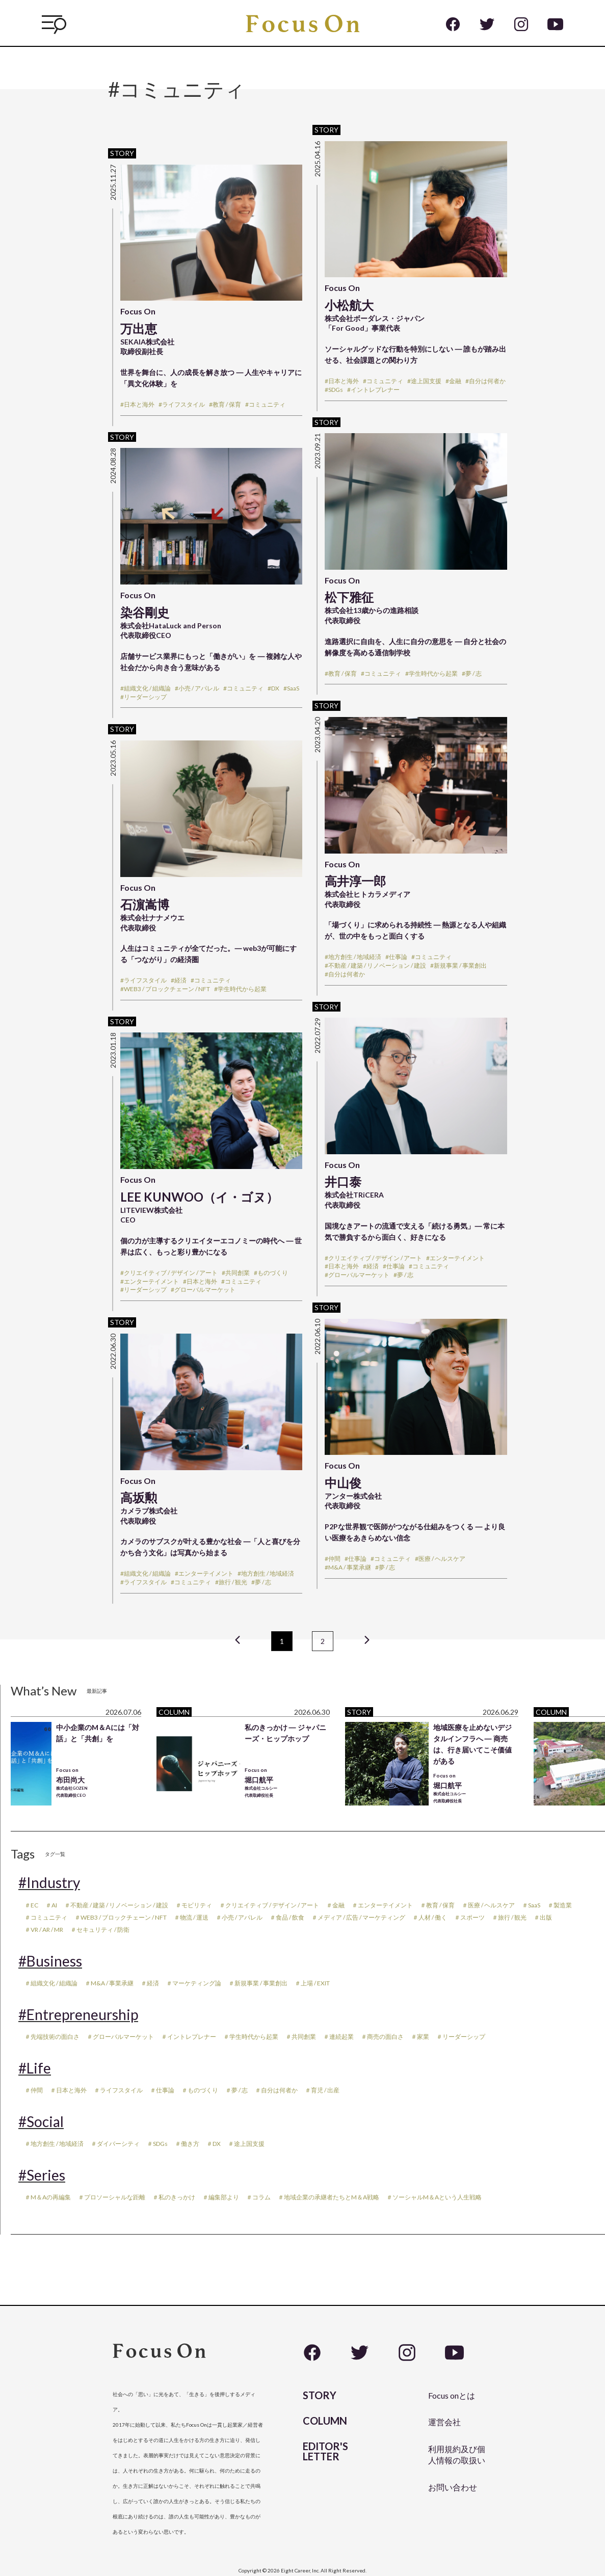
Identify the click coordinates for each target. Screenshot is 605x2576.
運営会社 (444, 2422)
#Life (34, 2068)
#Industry (49, 1882)
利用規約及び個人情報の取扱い (456, 2454)
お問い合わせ (452, 2487)
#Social (41, 2121)
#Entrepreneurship (78, 2014)
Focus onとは (451, 2395)
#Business (50, 1961)
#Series (41, 2175)
